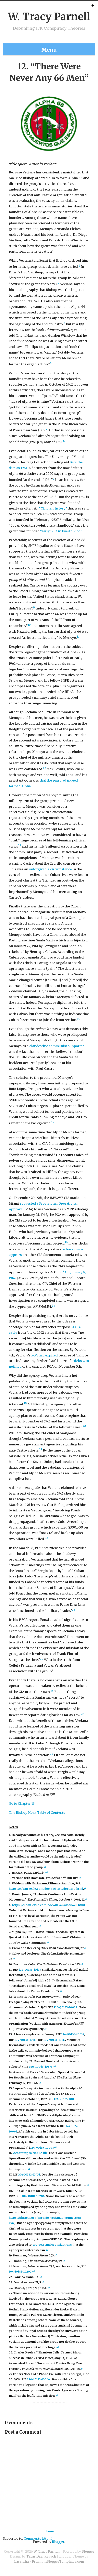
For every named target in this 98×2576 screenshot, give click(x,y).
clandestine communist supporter (56, 1046)
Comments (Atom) (38, 2538)
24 (41, 1659)
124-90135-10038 (65, 2007)
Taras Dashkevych (41, 2556)
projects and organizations (52, 2244)
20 (84, 1426)
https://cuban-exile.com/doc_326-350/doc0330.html (46, 1889)
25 (52, 1691)
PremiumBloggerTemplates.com (58, 2561)
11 (78, 636)
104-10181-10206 (33, 2196)
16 (66, 1242)
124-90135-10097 (41, 2147)
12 (44, 768)
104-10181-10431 (29, 2174)
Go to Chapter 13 (22, 1803)
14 (78, 1019)
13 (19, 845)
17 (62, 1271)
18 (53, 1305)
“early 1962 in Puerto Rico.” (61, 531)
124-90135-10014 (72, 2034)
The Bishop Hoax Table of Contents (37, 1812)
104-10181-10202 (20, 2271)
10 (29, 625)
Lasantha (21, 2561)
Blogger (58, 2542)
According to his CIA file (30, 2153)
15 (52, 1122)
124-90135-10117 (29, 1969)
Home (49, 2531)
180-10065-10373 (41, 2066)
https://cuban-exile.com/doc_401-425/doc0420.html (48, 1905)
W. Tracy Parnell (49, 16)
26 (82, 1714)
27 (51, 1754)
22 (46, 1538)
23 (73, 1609)
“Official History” (53, 508)
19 (25, 1403)
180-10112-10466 (38, 2379)
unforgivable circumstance (50, 869)
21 (40, 1449)
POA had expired (44, 1355)
